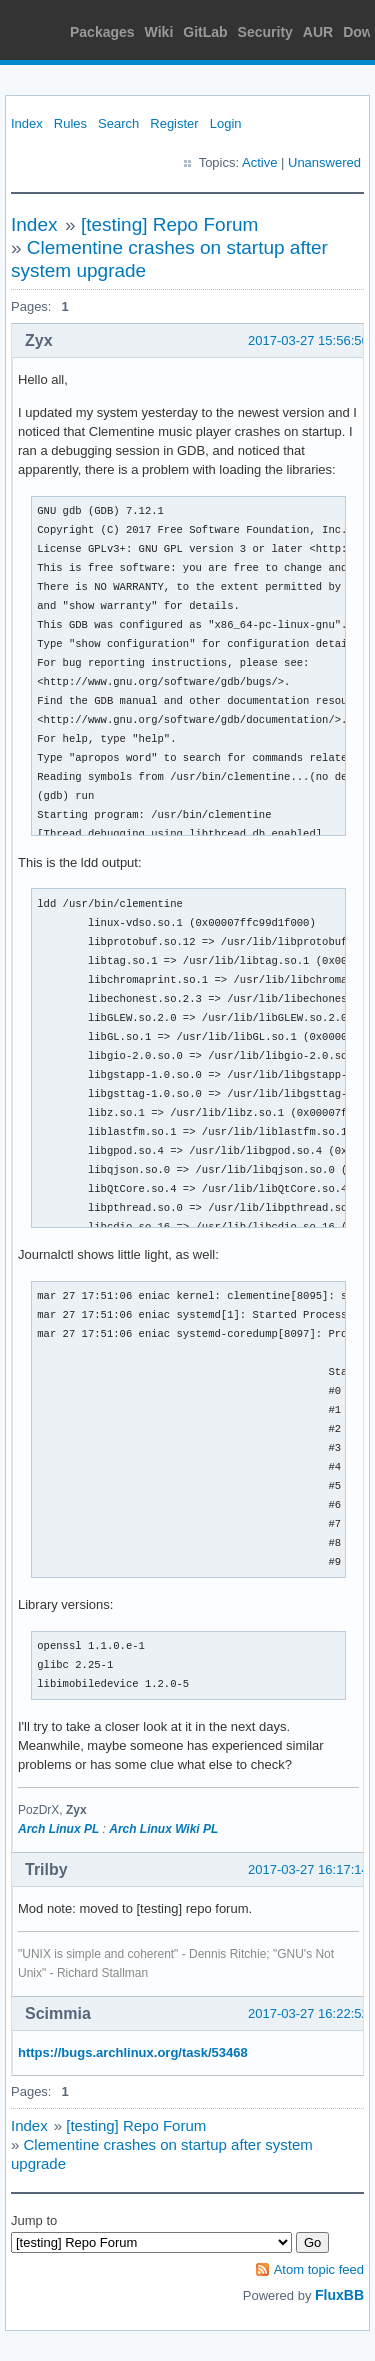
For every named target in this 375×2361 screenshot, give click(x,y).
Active (259, 162)
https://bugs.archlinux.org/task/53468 (133, 2052)
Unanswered (324, 162)
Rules (70, 123)
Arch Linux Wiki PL (163, 1829)
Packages (102, 32)
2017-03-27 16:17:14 (308, 1869)
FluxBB (339, 2295)
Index (27, 123)
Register (174, 123)
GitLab (205, 32)
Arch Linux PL (58, 1829)
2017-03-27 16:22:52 (308, 2013)
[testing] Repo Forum (169, 224)
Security (265, 32)
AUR (318, 32)
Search (118, 123)
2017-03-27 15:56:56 (308, 340)
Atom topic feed (319, 2269)
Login (226, 123)
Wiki (159, 32)
